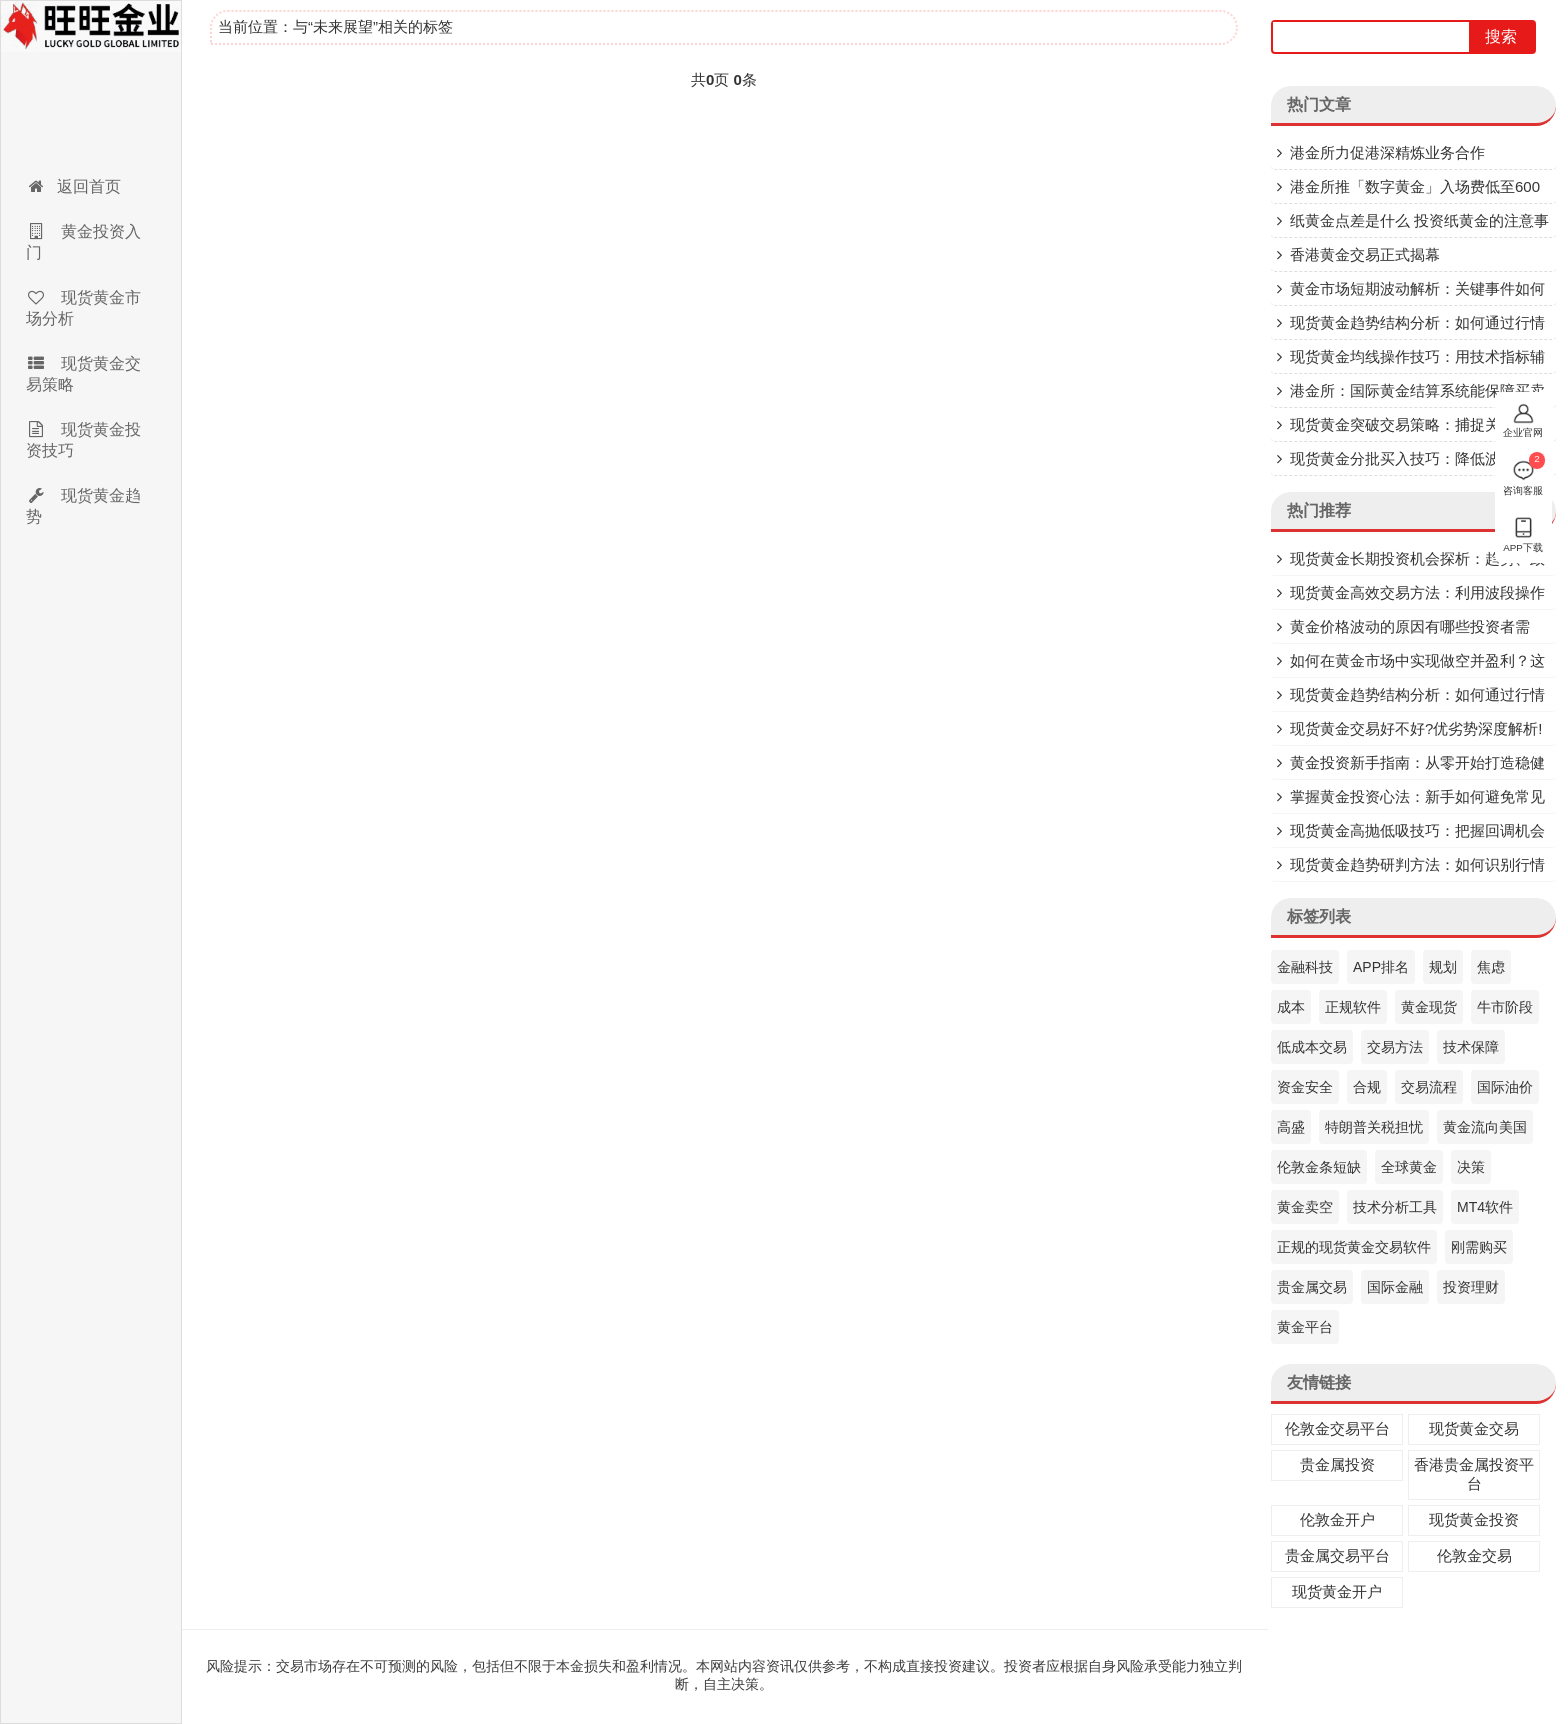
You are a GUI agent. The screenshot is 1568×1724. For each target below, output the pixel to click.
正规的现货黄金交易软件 (1354, 1247)
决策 (1471, 1167)
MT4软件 (1485, 1207)
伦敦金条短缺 (1319, 1167)
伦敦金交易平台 (1337, 1428)
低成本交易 (1312, 1047)
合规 (1367, 1087)
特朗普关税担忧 (1374, 1127)
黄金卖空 (1305, 1207)
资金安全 (1305, 1087)
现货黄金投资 (1474, 1519)
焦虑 (1491, 967)
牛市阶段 (1505, 1007)
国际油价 (1505, 1087)
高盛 (1291, 1127)
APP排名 (1381, 967)
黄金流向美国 (1485, 1127)
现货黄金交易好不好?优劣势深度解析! (1416, 728)
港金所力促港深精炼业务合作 (1387, 152)
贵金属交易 (1312, 1287)
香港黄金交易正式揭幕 (1365, 254)
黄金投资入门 (83, 242)
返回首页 (73, 186)
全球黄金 (1409, 1167)
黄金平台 (1305, 1327)
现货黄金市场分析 (83, 308)
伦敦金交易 (1474, 1555)
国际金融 (1395, 1287)
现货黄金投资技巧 (83, 440)
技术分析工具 (1395, 1207)
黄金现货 (1429, 1007)
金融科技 (1305, 967)
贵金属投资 (1337, 1464)
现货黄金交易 (1474, 1428)
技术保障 (1471, 1047)
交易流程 (1429, 1087)
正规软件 (1353, 1007)
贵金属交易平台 (1337, 1555)
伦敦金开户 (1337, 1519)
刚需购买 (1479, 1247)
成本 (1291, 1007)
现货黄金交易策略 (83, 374)
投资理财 (1471, 1287)
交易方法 (1395, 1047)
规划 (1443, 967)
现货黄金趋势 (83, 506)
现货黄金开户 (1337, 1591)
